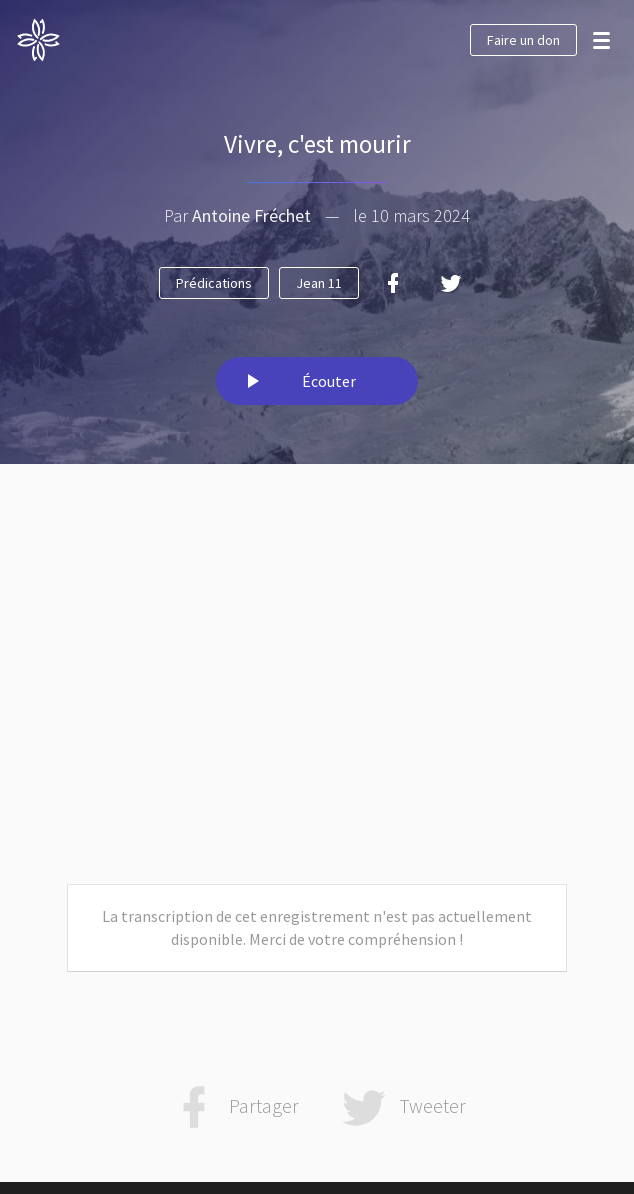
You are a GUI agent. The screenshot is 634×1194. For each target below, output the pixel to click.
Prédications (214, 283)
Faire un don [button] (523, 40)
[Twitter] (451, 283)
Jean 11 (319, 283)
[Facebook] (393, 283)
